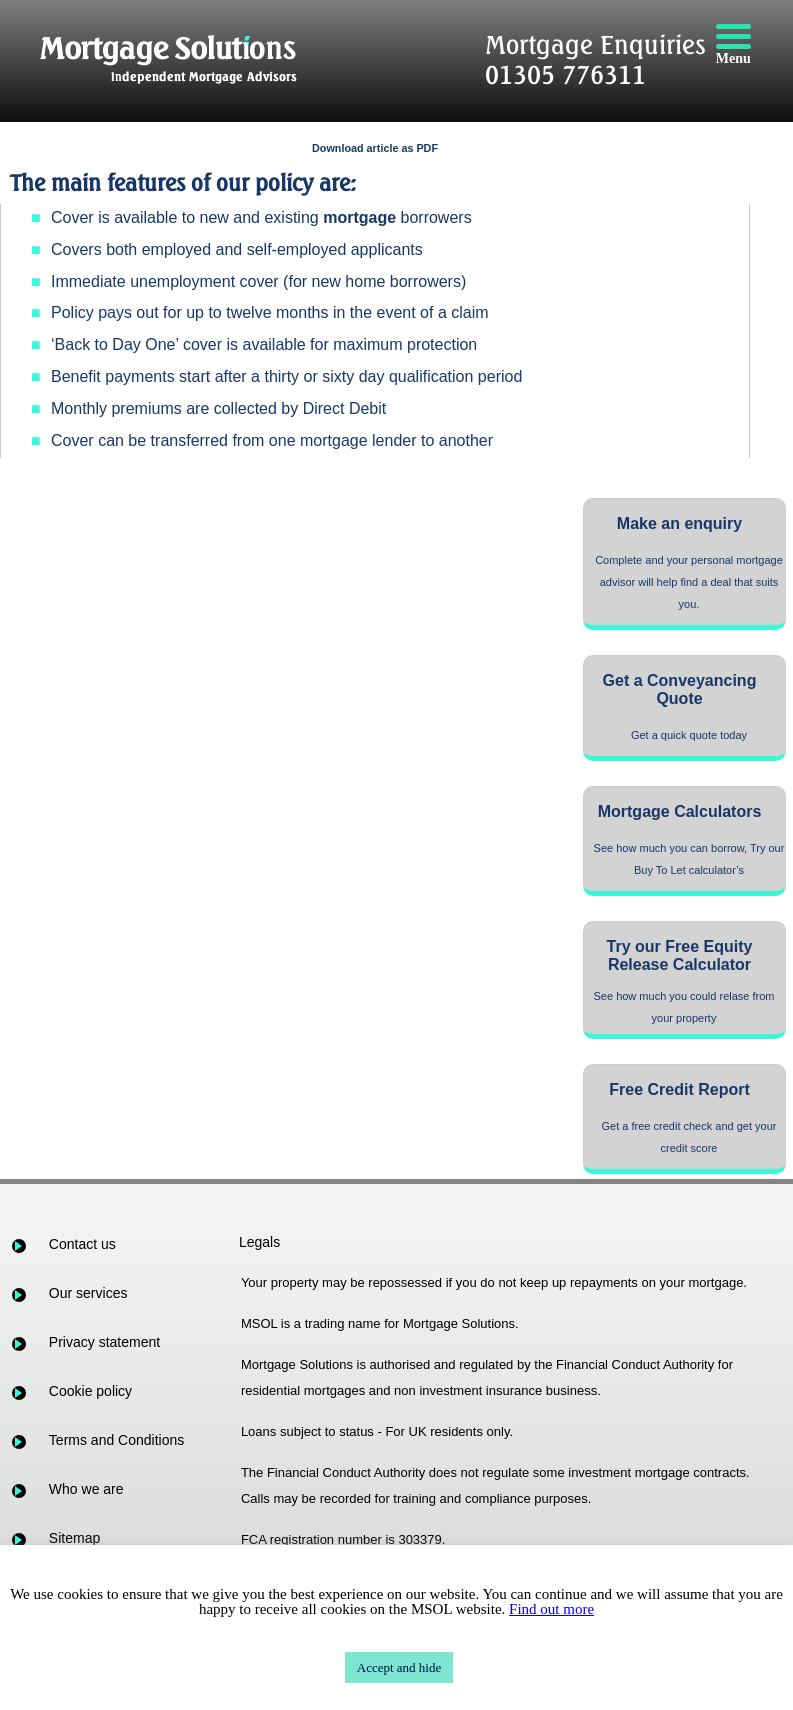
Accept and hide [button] (399, 1667)
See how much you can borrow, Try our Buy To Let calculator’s (689, 859)
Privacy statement (104, 1342)
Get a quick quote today (689, 735)
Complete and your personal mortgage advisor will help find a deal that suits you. (689, 582)
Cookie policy (90, 1391)
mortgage (359, 217)
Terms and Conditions (116, 1440)
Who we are (86, 1489)
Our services (88, 1293)
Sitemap (74, 1538)
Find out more (551, 1609)
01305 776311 (565, 74)
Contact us (82, 1244)
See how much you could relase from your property (684, 1007)
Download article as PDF (375, 148)
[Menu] (733, 45)
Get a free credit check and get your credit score (689, 1137)
